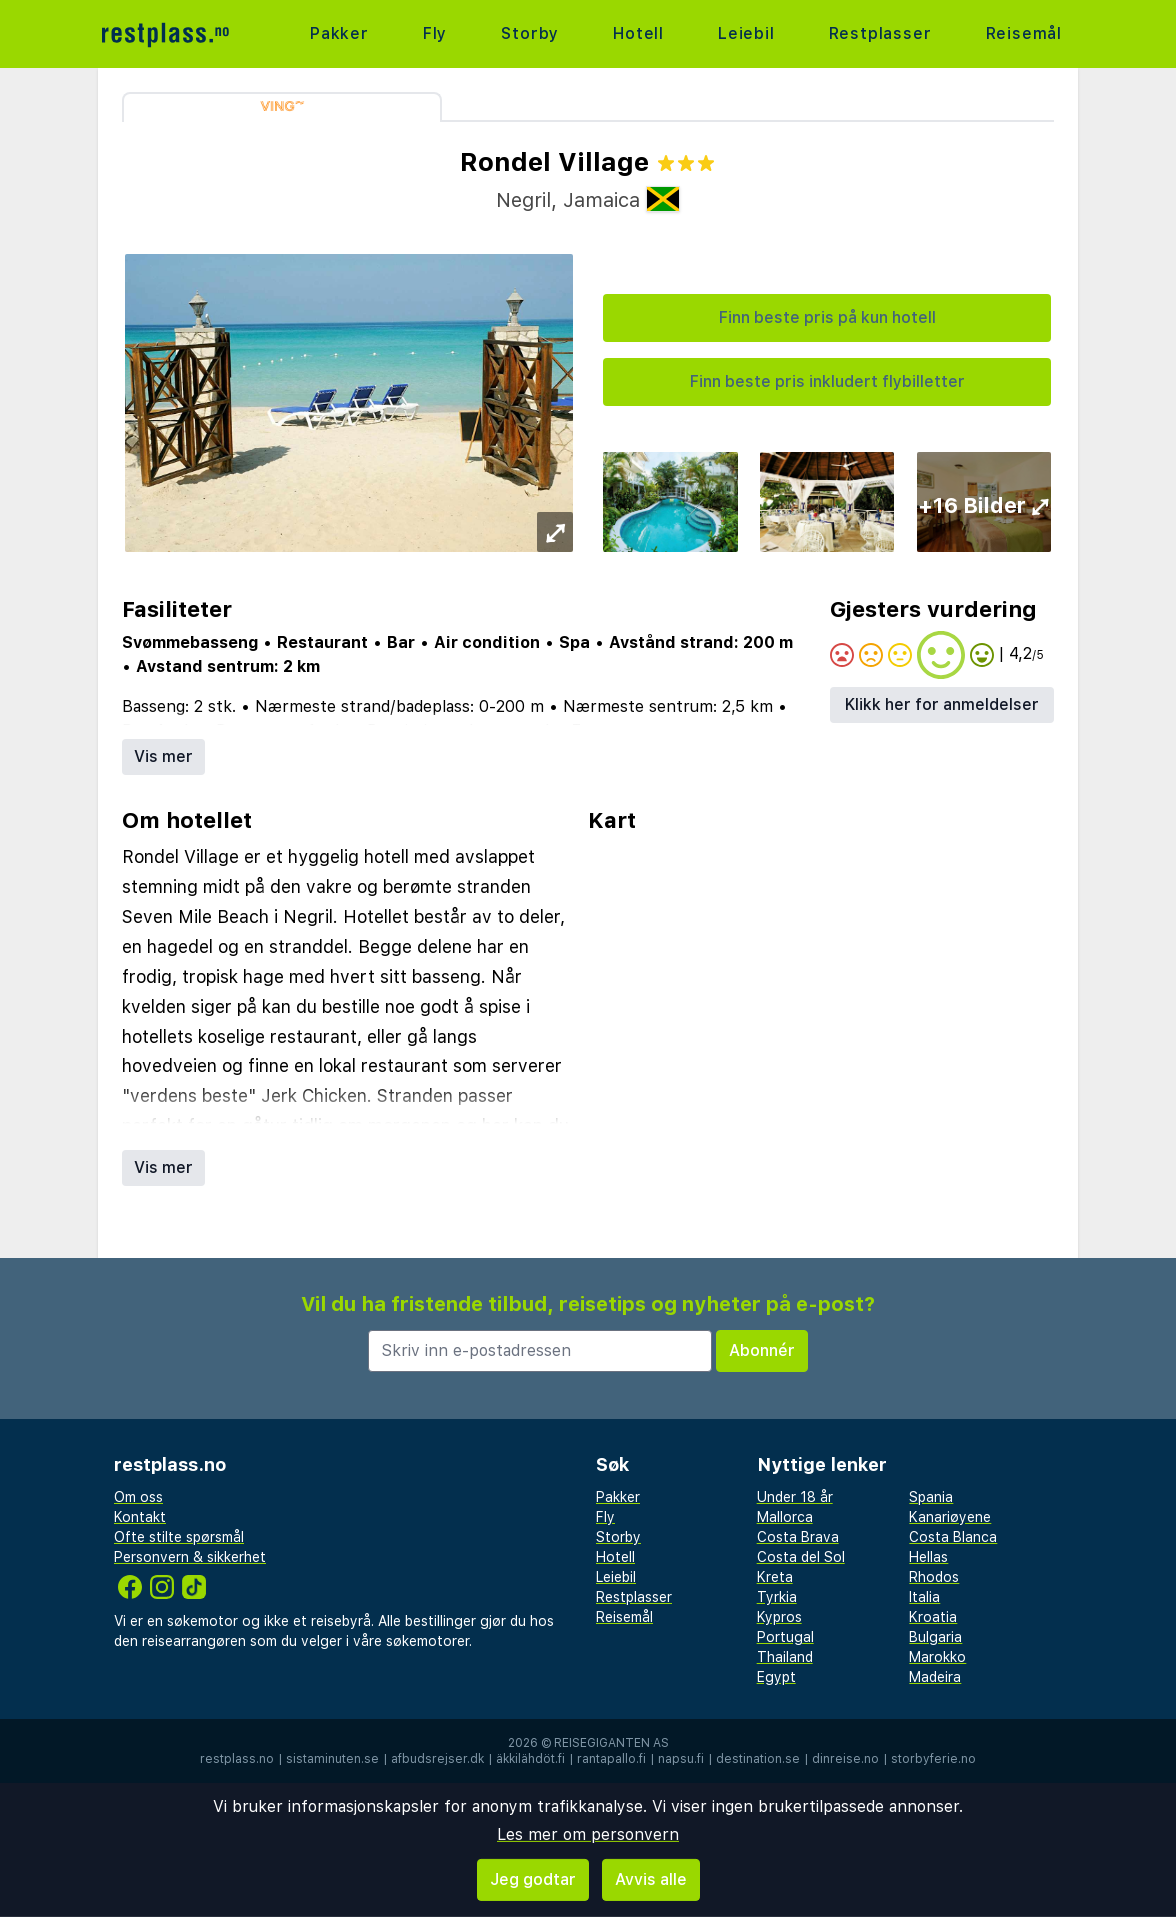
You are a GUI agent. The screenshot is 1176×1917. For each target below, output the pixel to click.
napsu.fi (681, 1759)
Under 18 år (795, 1497)
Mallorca (785, 1517)
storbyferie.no (933, 1759)
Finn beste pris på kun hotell (827, 317)
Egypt (776, 1677)
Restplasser (880, 33)
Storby (530, 33)
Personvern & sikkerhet (190, 1557)
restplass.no (237, 1759)
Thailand (785, 1657)
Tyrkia (777, 1597)
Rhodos (934, 1577)
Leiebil (746, 33)
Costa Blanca (953, 1537)
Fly (435, 33)
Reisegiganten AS (611, 1743)
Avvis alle (651, 1879)
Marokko (937, 1657)
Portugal (785, 1637)
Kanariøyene (950, 1517)
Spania (931, 1497)
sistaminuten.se (332, 1759)
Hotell (638, 33)
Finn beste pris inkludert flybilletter (827, 381)
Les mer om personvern (588, 1834)
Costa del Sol (801, 1557)
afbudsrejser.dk (437, 1759)
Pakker (339, 33)
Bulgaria (935, 1637)
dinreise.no (845, 1759)
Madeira (935, 1677)
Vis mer (163, 756)
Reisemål (1024, 33)
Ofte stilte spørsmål (179, 1537)
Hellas (928, 1557)
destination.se (758, 1759)
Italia (924, 1597)
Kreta (775, 1577)
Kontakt (140, 1517)
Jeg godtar (533, 1879)
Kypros (779, 1617)
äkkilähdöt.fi (530, 1759)
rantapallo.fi (611, 1759)
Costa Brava (798, 1537)
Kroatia (933, 1617)
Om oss (138, 1497)
